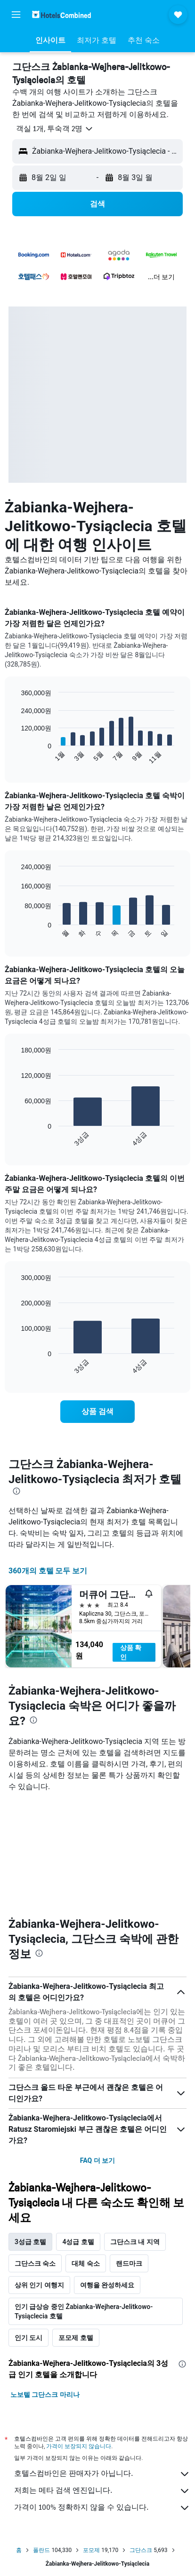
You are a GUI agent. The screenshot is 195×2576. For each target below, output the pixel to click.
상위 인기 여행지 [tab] (39, 2285)
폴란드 (41, 2550)
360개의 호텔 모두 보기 (47, 1570)
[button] (16, 14)
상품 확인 (130, 1652)
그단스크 (141, 2550)
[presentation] (16, 1491)
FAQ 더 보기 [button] (97, 2160)
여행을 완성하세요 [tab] (107, 2285)
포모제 (91, 2550)
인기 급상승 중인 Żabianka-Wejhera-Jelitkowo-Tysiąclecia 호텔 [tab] (84, 2311)
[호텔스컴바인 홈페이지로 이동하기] (61, 14)
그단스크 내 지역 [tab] (135, 2242)
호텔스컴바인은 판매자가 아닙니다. (102, 2474)
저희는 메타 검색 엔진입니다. (102, 2491)
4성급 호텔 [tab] (78, 2242)
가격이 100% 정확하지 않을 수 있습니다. (102, 2507)
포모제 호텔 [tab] (75, 2337)
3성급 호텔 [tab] (30, 2242)
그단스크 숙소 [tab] (35, 2263)
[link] (97, 1411)
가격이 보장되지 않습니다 (78, 2446)
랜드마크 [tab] (129, 2263)
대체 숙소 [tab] (85, 2263)
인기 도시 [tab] (28, 2337)
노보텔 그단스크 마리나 (45, 2394)
